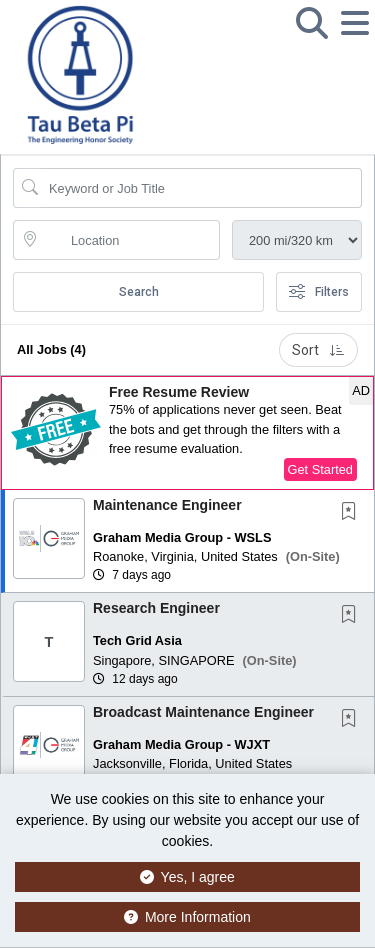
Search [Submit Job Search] (139, 292)
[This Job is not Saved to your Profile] (353, 513)
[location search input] (130, 240)
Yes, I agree (187, 877)
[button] (354, 39)
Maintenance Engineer (167, 505)
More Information (187, 917)
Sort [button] (318, 350)
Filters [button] (319, 292)
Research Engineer (156, 608)
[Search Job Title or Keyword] (201, 188)
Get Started (320, 469)
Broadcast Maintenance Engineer (203, 712)
